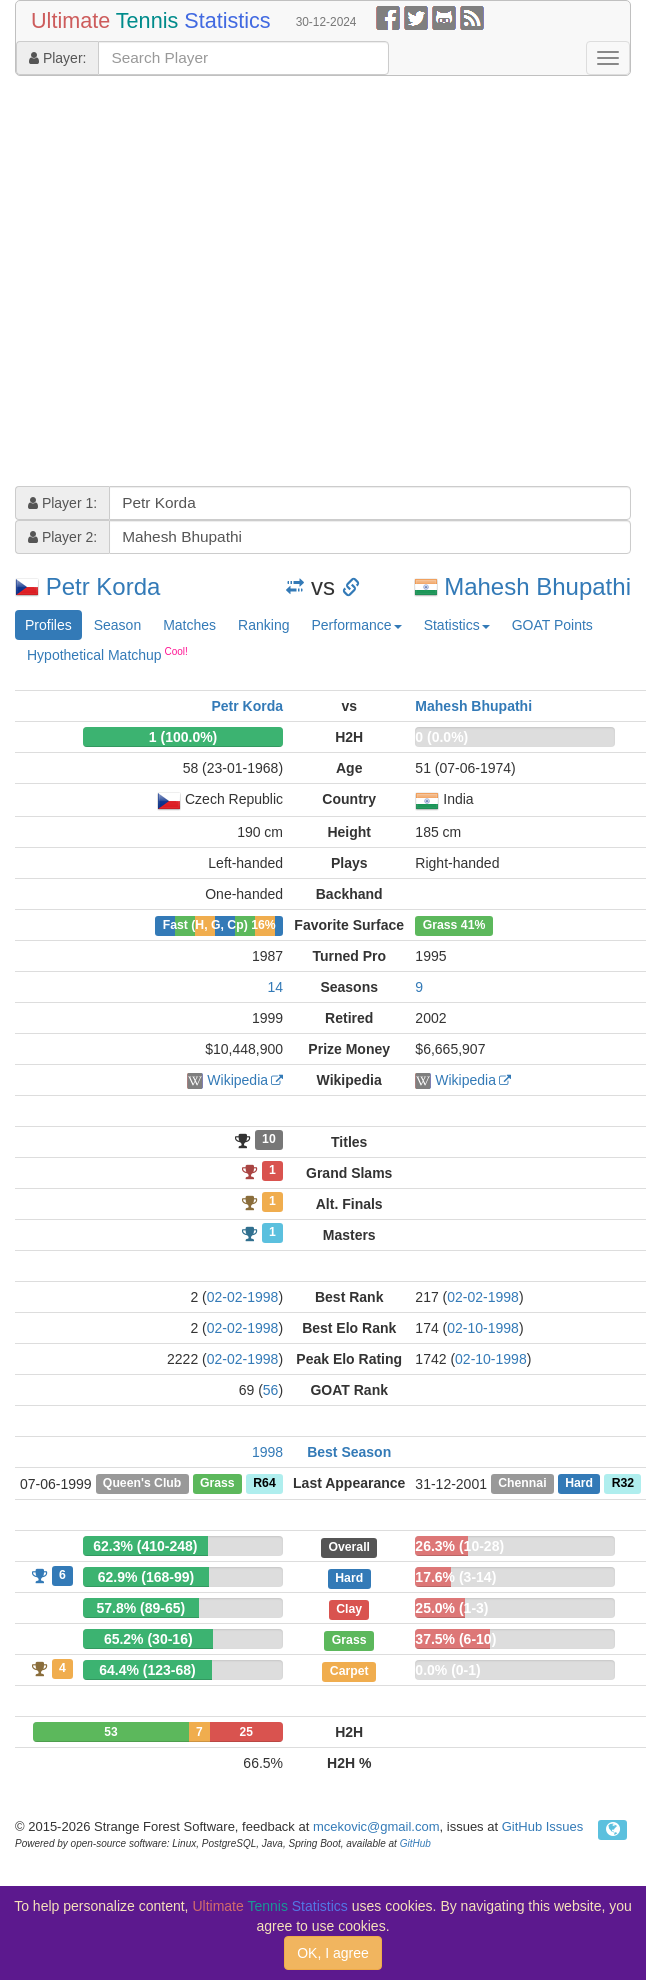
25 (246, 1732)
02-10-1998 (483, 1328)
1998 (267, 1452)
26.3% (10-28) (459, 1546)
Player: (57, 58)
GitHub (415, 1843)
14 (275, 987)
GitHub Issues (543, 1826)
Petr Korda (103, 586)
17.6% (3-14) (455, 1577)
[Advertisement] (187, 283)
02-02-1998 (243, 1297)
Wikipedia (237, 1080)
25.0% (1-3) (451, 1608)
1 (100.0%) (183, 737)
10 (269, 1140)
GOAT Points (552, 625)
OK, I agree (333, 1953)
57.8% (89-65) (140, 1608)
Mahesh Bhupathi (537, 586)
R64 (264, 1484)
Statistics (457, 625)
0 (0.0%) (441, 737)
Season (117, 625)
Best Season (349, 1452)
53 (110, 1732)
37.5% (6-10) (455, 1639)
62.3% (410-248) (145, 1546)
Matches (189, 625)
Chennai (522, 1484)
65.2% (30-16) (148, 1639)
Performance (356, 625)
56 (271, 1390)
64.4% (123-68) (147, 1670)
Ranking (263, 625)
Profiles (48, 625)
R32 (623, 1484)
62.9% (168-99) (146, 1577)
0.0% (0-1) (447, 1670)
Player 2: (62, 537)
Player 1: (62, 503)
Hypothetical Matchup (107, 654)
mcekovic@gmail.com (376, 1826)
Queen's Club (142, 1484)
